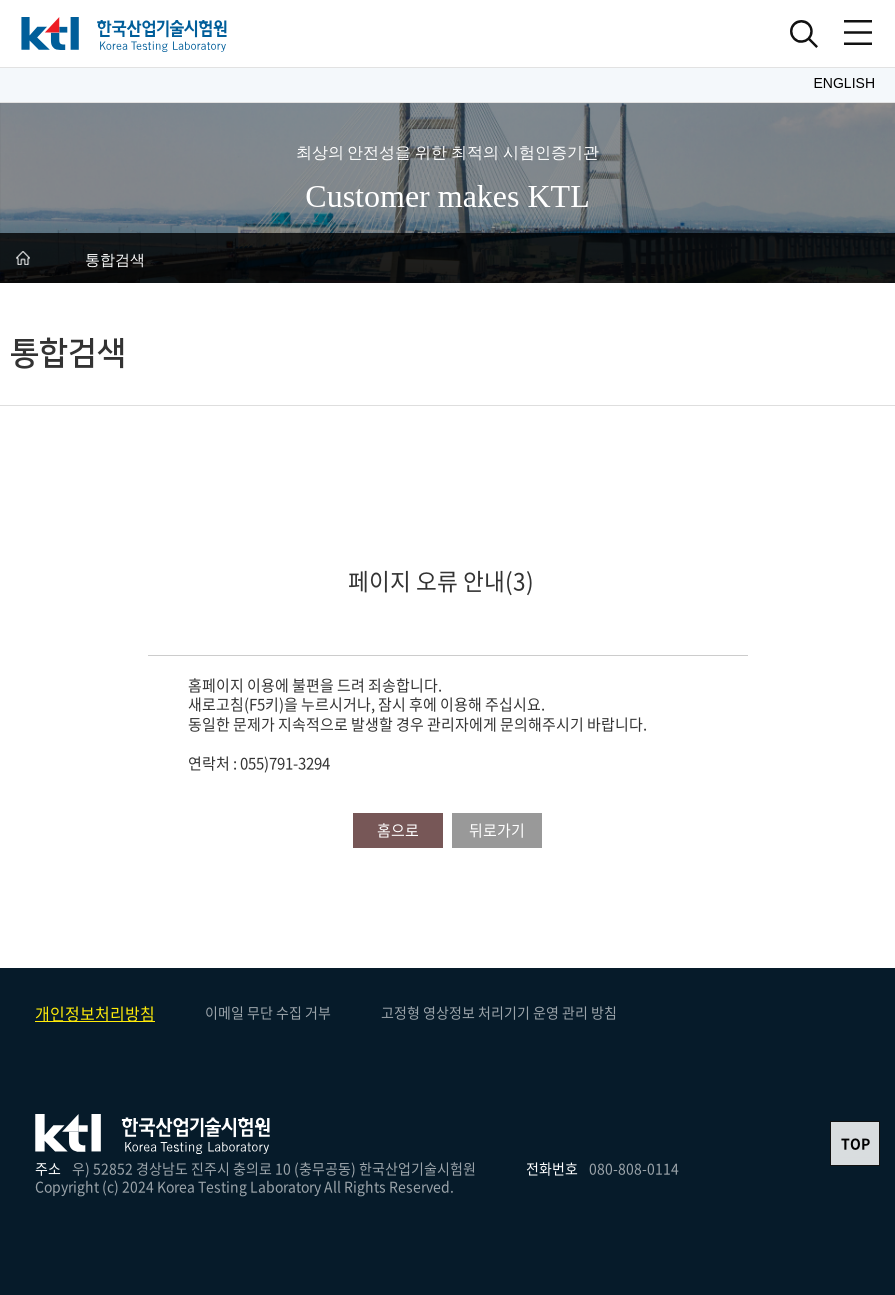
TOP (855, 1143)
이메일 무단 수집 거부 (268, 1012)
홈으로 (398, 830)
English (844, 83)
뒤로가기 (497, 830)
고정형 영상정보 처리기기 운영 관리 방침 (499, 1012)
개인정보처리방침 (95, 1013)
